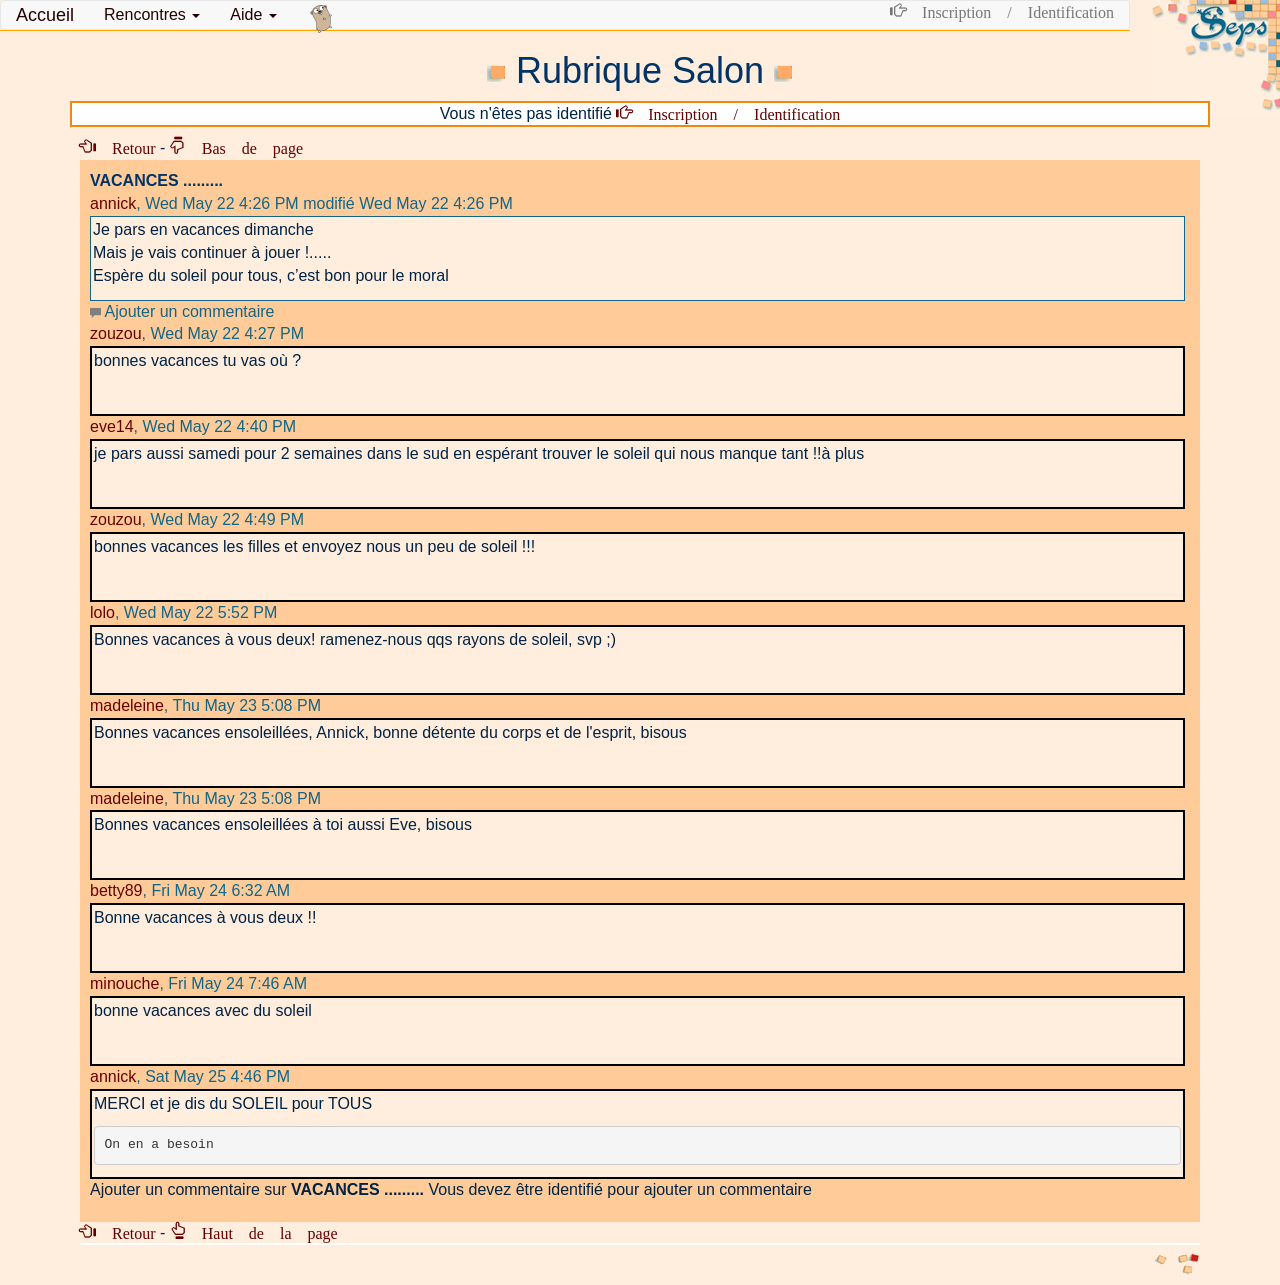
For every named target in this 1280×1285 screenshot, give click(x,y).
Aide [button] (253, 14)
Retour (126, 147)
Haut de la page (262, 1232)
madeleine (127, 705)
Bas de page (244, 147)
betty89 (116, 890)
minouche (124, 983)
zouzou (116, 333)
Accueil (45, 15)
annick (113, 203)
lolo (102, 612)
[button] (152, 15)
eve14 (112, 426)
